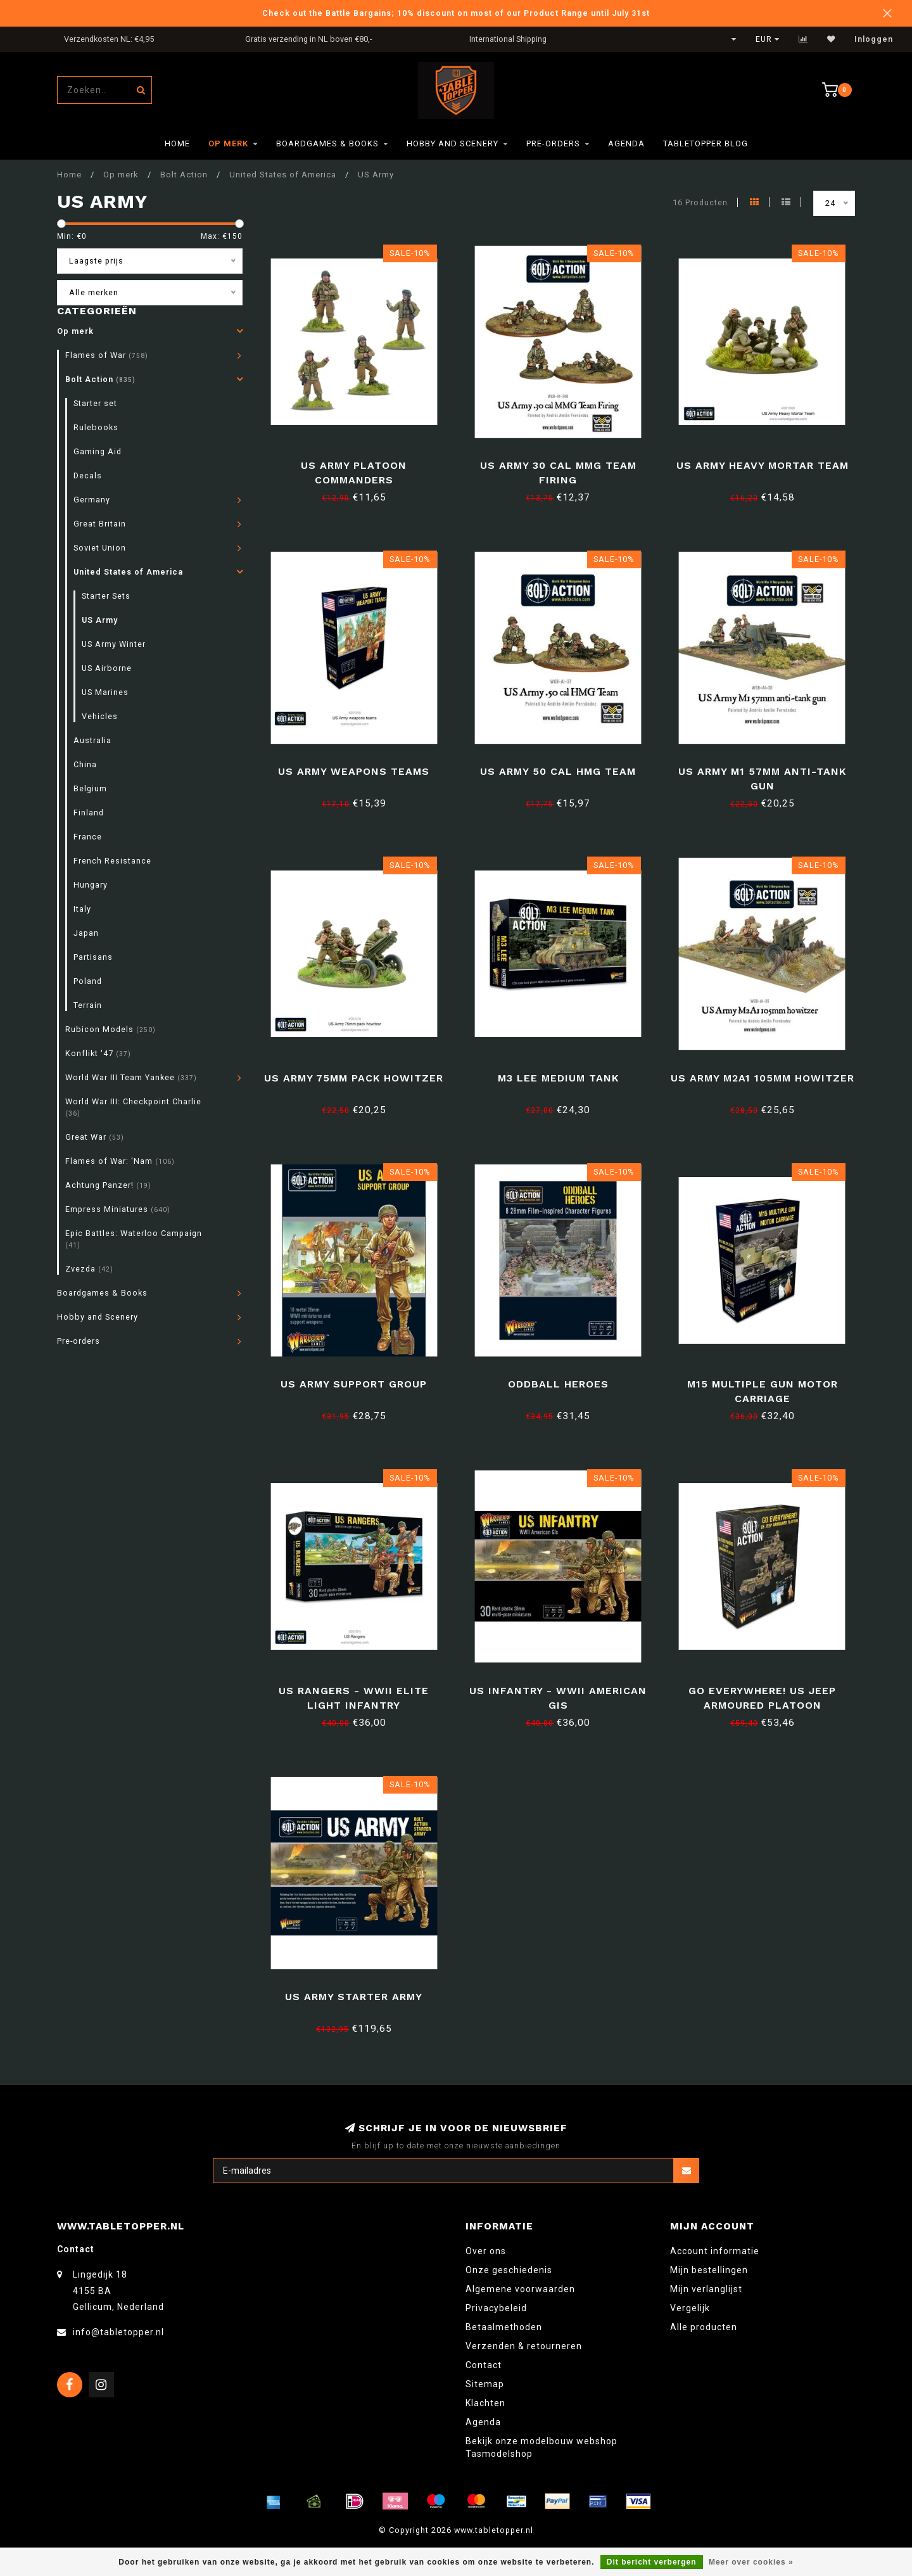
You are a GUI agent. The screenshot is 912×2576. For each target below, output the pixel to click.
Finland (88, 812)
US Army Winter (114, 644)
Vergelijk (690, 2308)
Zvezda (89, 1268)
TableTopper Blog (705, 143)
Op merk (228, 143)
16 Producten (700, 202)
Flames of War (106, 355)
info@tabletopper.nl (118, 2332)
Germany (91, 499)
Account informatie (714, 2251)
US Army (100, 620)
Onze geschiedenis (509, 2270)
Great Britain (99, 523)
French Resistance (112, 860)
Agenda (626, 143)
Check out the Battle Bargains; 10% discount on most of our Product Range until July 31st (456, 13)
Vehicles (100, 716)
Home (177, 143)
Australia (92, 740)
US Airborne (107, 668)
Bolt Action (100, 379)
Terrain (87, 1005)
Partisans (93, 957)
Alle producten (703, 2327)
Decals (87, 475)
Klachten (485, 2403)
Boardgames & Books (327, 143)
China (85, 764)
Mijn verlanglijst (706, 2289)
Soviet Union (99, 547)
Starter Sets (106, 596)
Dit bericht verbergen (652, 2562)
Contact (484, 2365)
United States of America (128, 572)
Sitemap (485, 2384)
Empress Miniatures (117, 1209)
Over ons (486, 2251)
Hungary (90, 884)
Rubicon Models (110, 1029)
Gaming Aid (97, 451)
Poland (87, 981)
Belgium (90, 788)
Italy (82, 909)
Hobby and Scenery (452, 143)
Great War (94, 1137)
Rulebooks (95, 427)
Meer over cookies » (751, 2562)
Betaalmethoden (504, 2327)
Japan (86, 933)
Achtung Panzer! (108, 1185)
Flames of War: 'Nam (120, 1161)
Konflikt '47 (98, 1053)
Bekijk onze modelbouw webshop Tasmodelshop (542, 2447)
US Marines (105, 692)
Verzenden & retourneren (524, 2346)
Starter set (95, 403)
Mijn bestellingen (709, 2270)
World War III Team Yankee (131, 1077)
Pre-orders (553, 143)
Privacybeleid (496, 2308)
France (87, 836)
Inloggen (873, 39)
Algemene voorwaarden (520, 2289)
